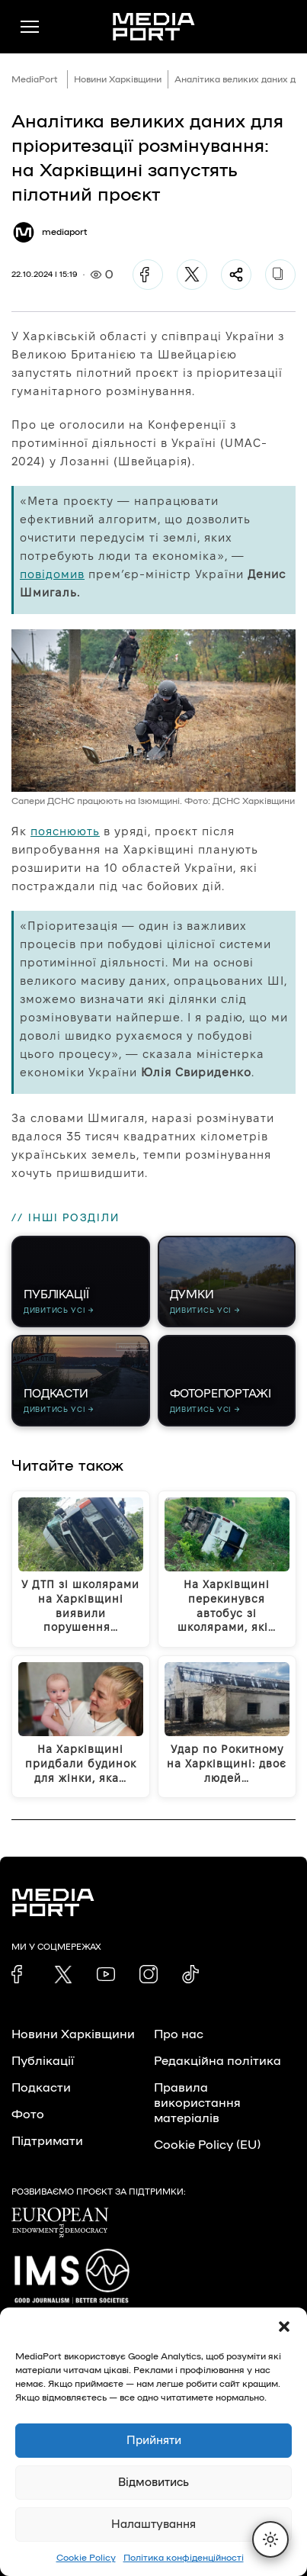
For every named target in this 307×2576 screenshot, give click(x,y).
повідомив (52, 574)
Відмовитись (153, 2482)
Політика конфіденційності (183, 2557)
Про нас (178, 2034)
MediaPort (34, 79)
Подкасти (41, 2088)
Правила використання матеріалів (197, 2103)
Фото (27, 2114)
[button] (284, 2326)
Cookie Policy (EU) (207, 2145)
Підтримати (47, 2141)
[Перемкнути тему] (270, 2539)
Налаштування (153, 2524)
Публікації (42, 2061)
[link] (20, 1974)
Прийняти (153, 2440)
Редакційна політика (217, 2061)
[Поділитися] (236, 274)
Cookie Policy (86, 2557)
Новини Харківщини (117, 79)
